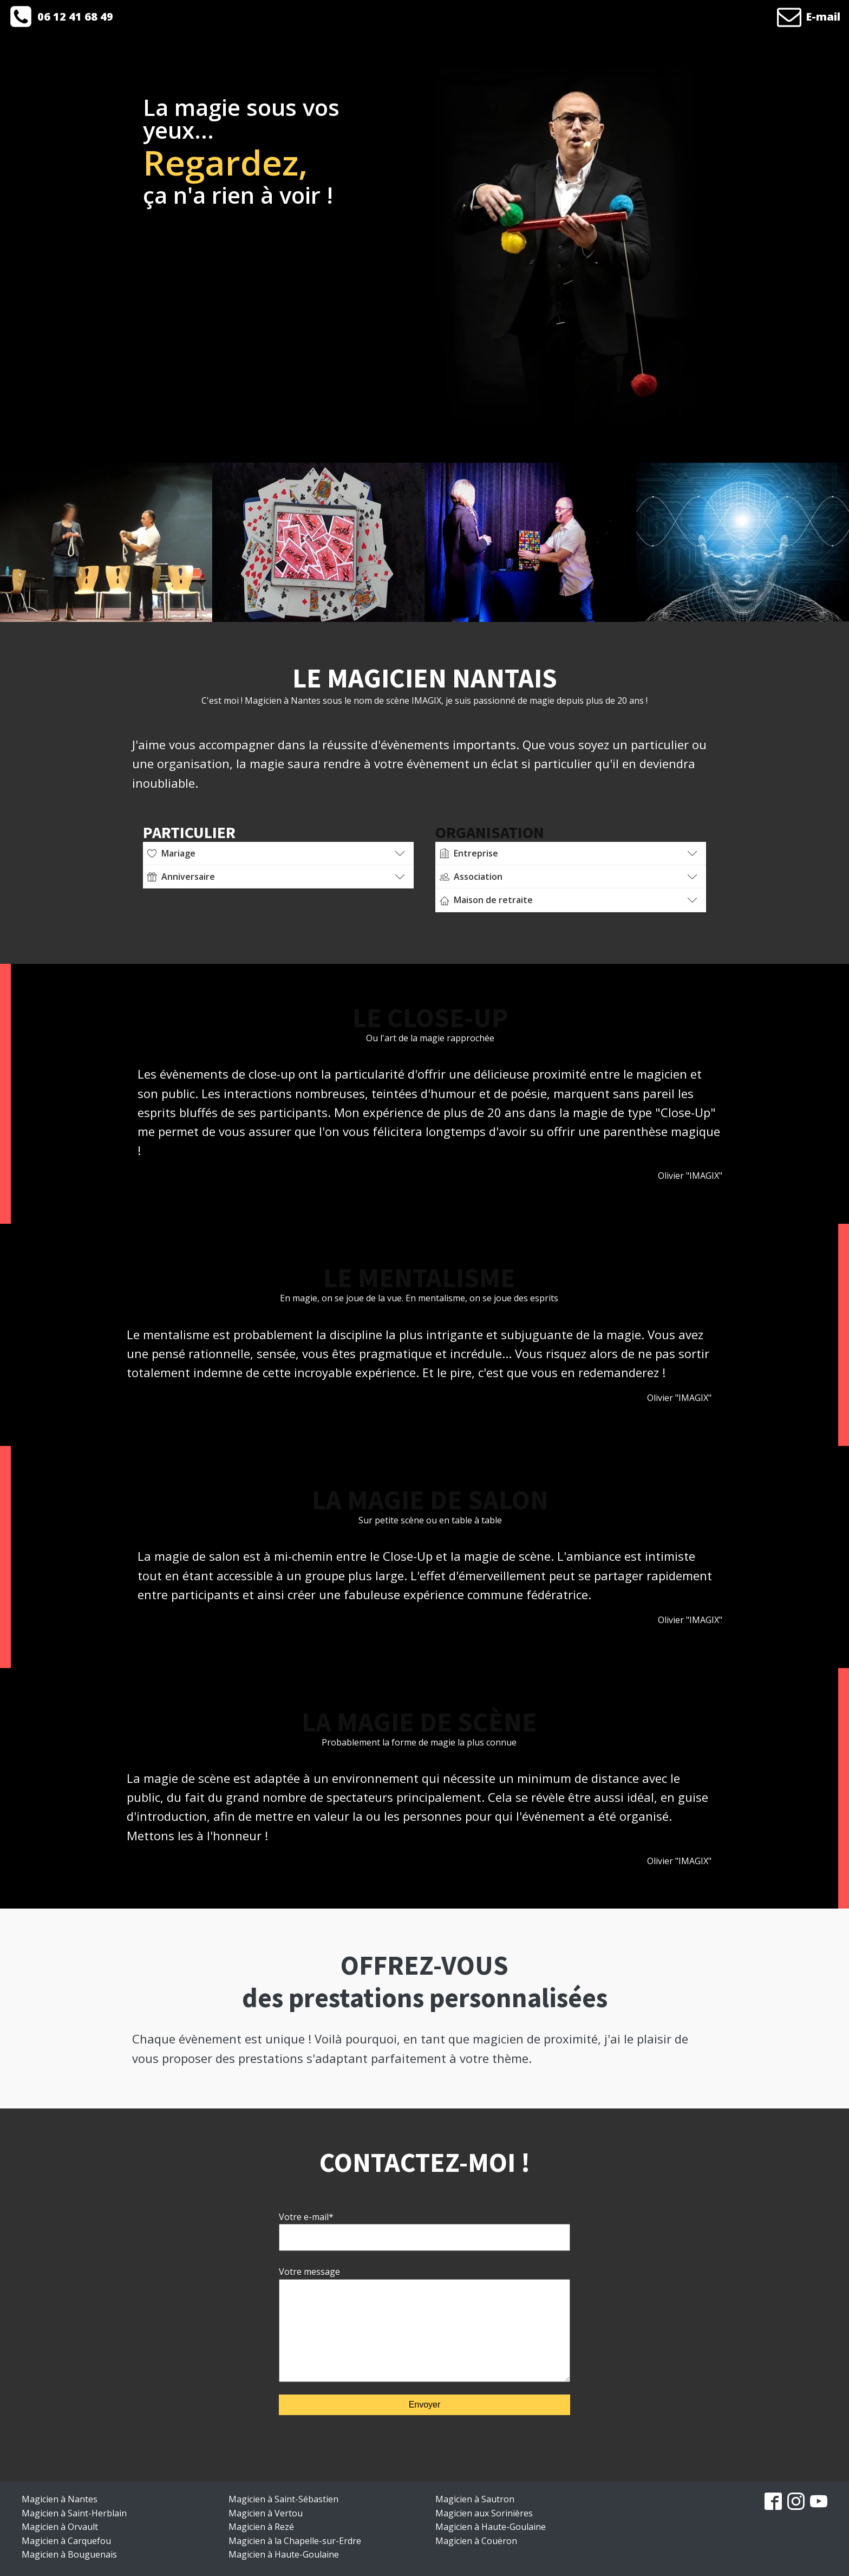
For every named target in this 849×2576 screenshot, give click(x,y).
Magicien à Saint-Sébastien (283, 2499)
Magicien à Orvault (60, 2527)
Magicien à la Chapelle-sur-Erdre (294, 2541)
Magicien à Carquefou (66, 2541)
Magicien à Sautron (474, 2499)
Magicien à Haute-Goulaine (283, 2554)
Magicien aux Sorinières (484, 2513)
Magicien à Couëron (476, 2541)
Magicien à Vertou (265, 2513)
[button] (61, 16)
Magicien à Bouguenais (69, 2554)
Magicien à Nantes (59, 2499)
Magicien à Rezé (261, 2527)
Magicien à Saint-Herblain (74, 2513)
